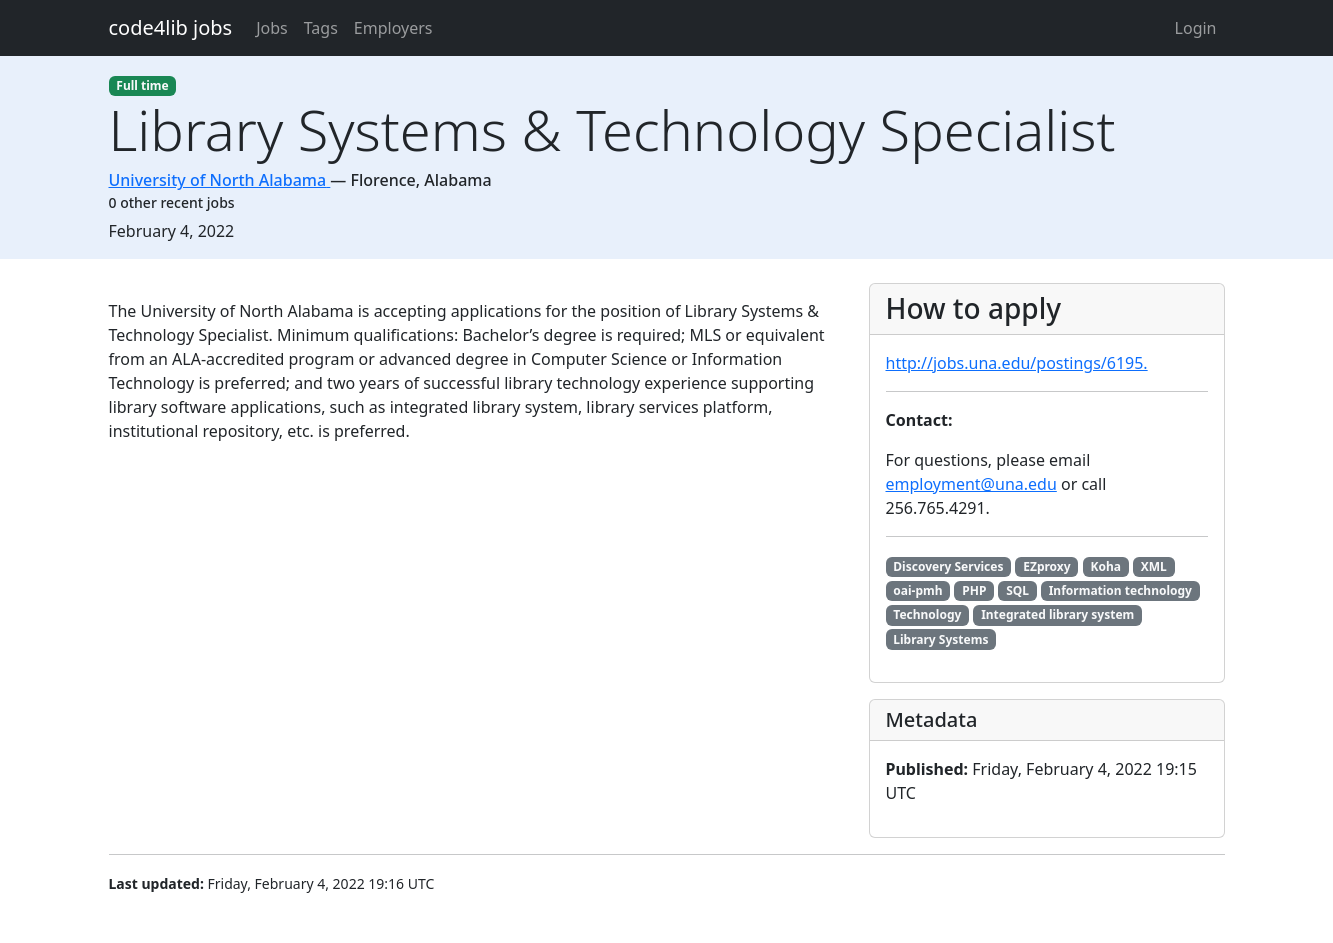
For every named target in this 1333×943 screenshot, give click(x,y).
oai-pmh (917, 590)
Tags (321, 28)
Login (1196, 28)
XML (1154, 566)
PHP (974, 590)
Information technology (1120, 590)
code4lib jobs (171, 27)
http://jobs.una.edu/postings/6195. (1017, 363)
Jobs (272, 28)
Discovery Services (948, 566)
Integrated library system (1057, 614)
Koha (1105, 566)
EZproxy (1046, 566)
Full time (142, 85)
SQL (1017, 590)
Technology (927, 614)
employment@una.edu (971, 484)
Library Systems (940, 639)
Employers (393, 28)
